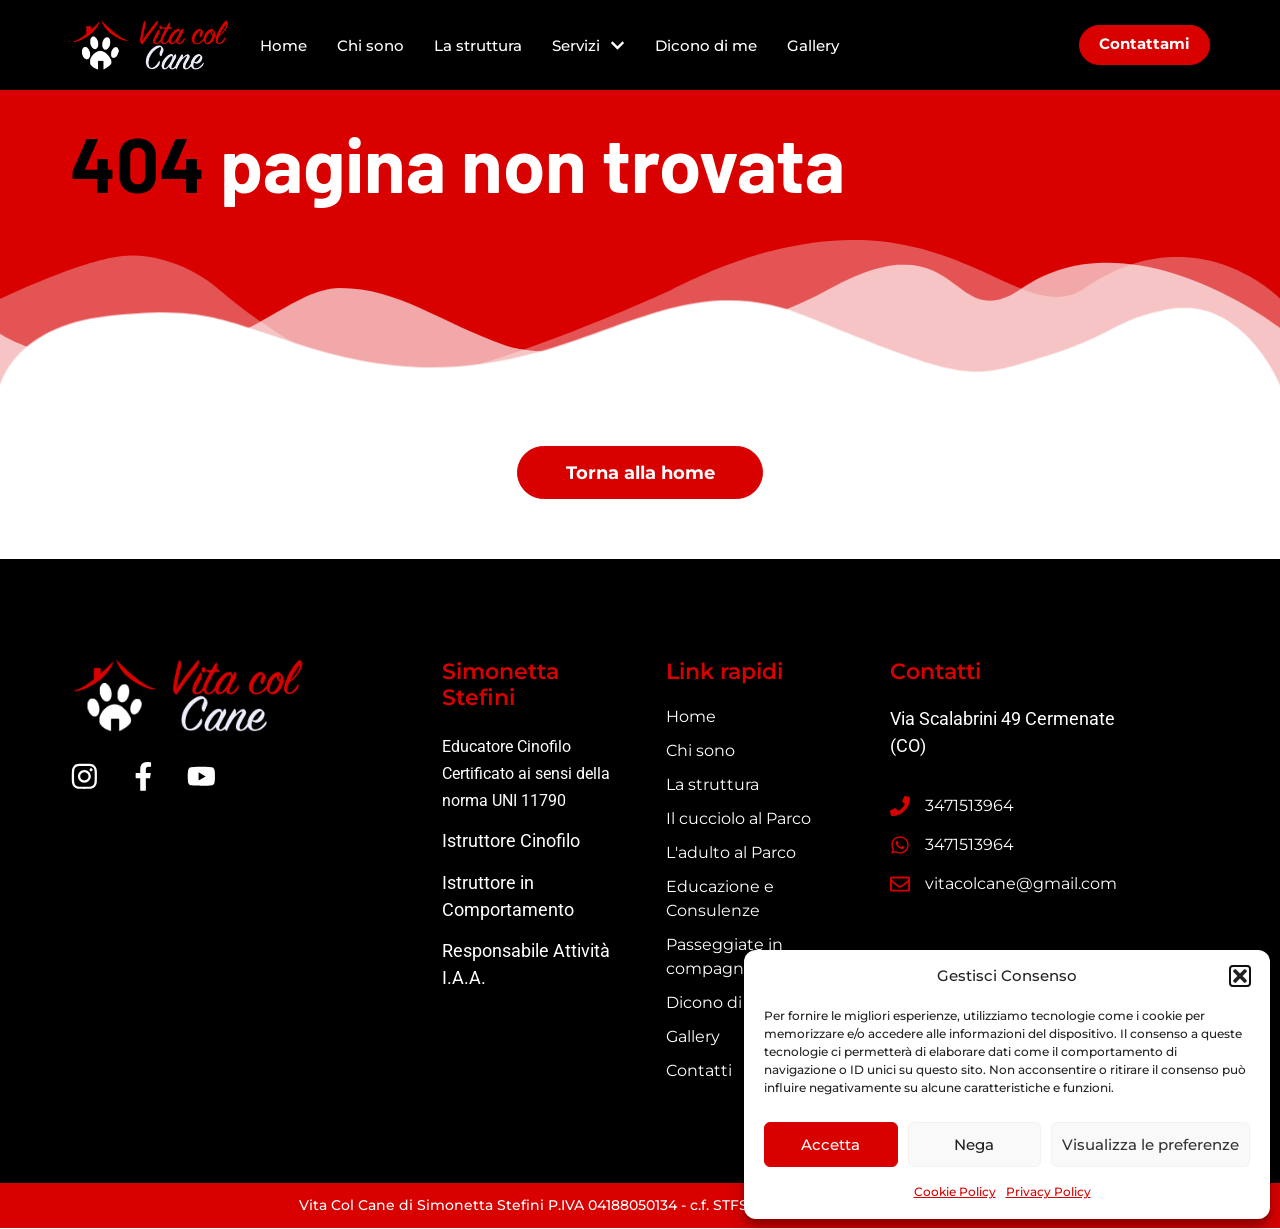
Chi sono (370, 45)
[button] (1240, 976)
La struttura (478, 45)
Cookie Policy (955, 1191)
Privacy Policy (1048, 1191)
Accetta (830, 1144)
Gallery (813, 45)
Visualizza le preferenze (1150, 1144)
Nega (974, 1144)
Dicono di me (706, 45)
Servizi (588, 45)
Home (283, 45)
